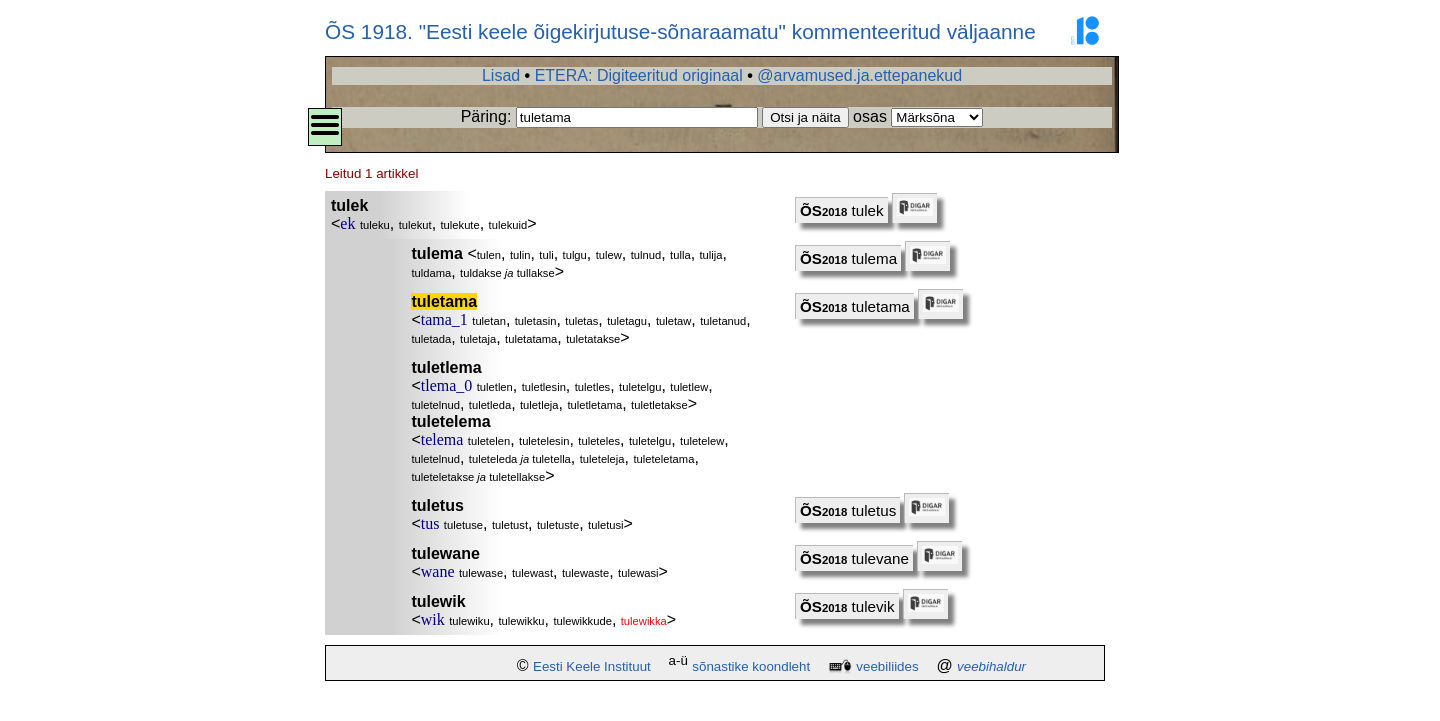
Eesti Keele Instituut (592, 666)
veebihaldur (991, 666)
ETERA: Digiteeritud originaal (639, 75)
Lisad (501, 75)
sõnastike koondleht (751, 666)
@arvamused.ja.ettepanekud (859, 75)
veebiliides (887, 666)
